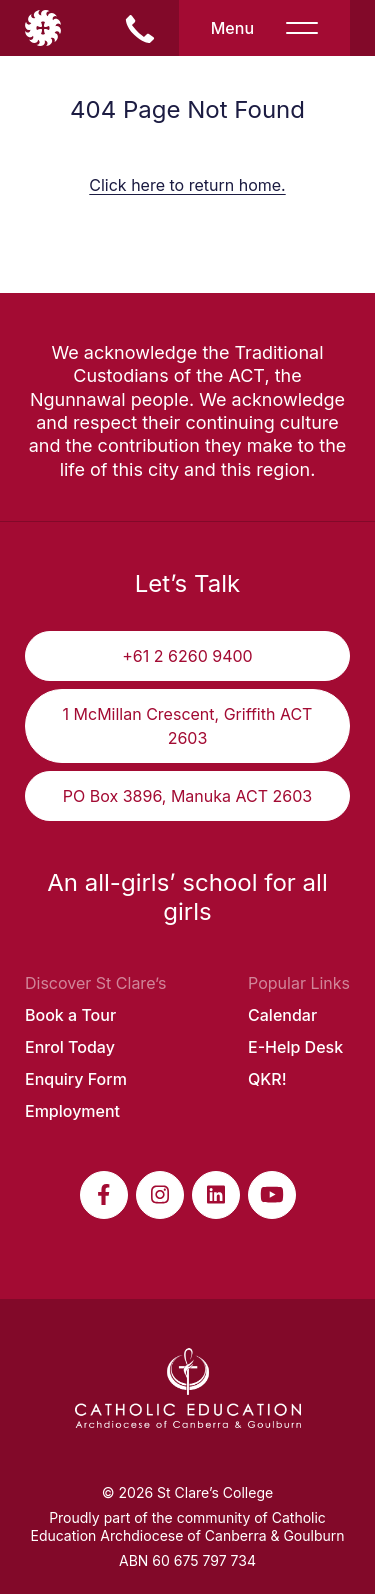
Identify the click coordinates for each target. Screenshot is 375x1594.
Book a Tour (70, 1015)
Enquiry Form (76, 1079)
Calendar (282, 1015)
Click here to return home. (187, 185)
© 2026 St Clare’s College (187, 1492)
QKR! (267, 1079)
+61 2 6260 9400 (187, 656)
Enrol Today (70, 1047)
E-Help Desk (295, 1047)
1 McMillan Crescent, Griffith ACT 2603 (188, 726)
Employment (72, 1111)
